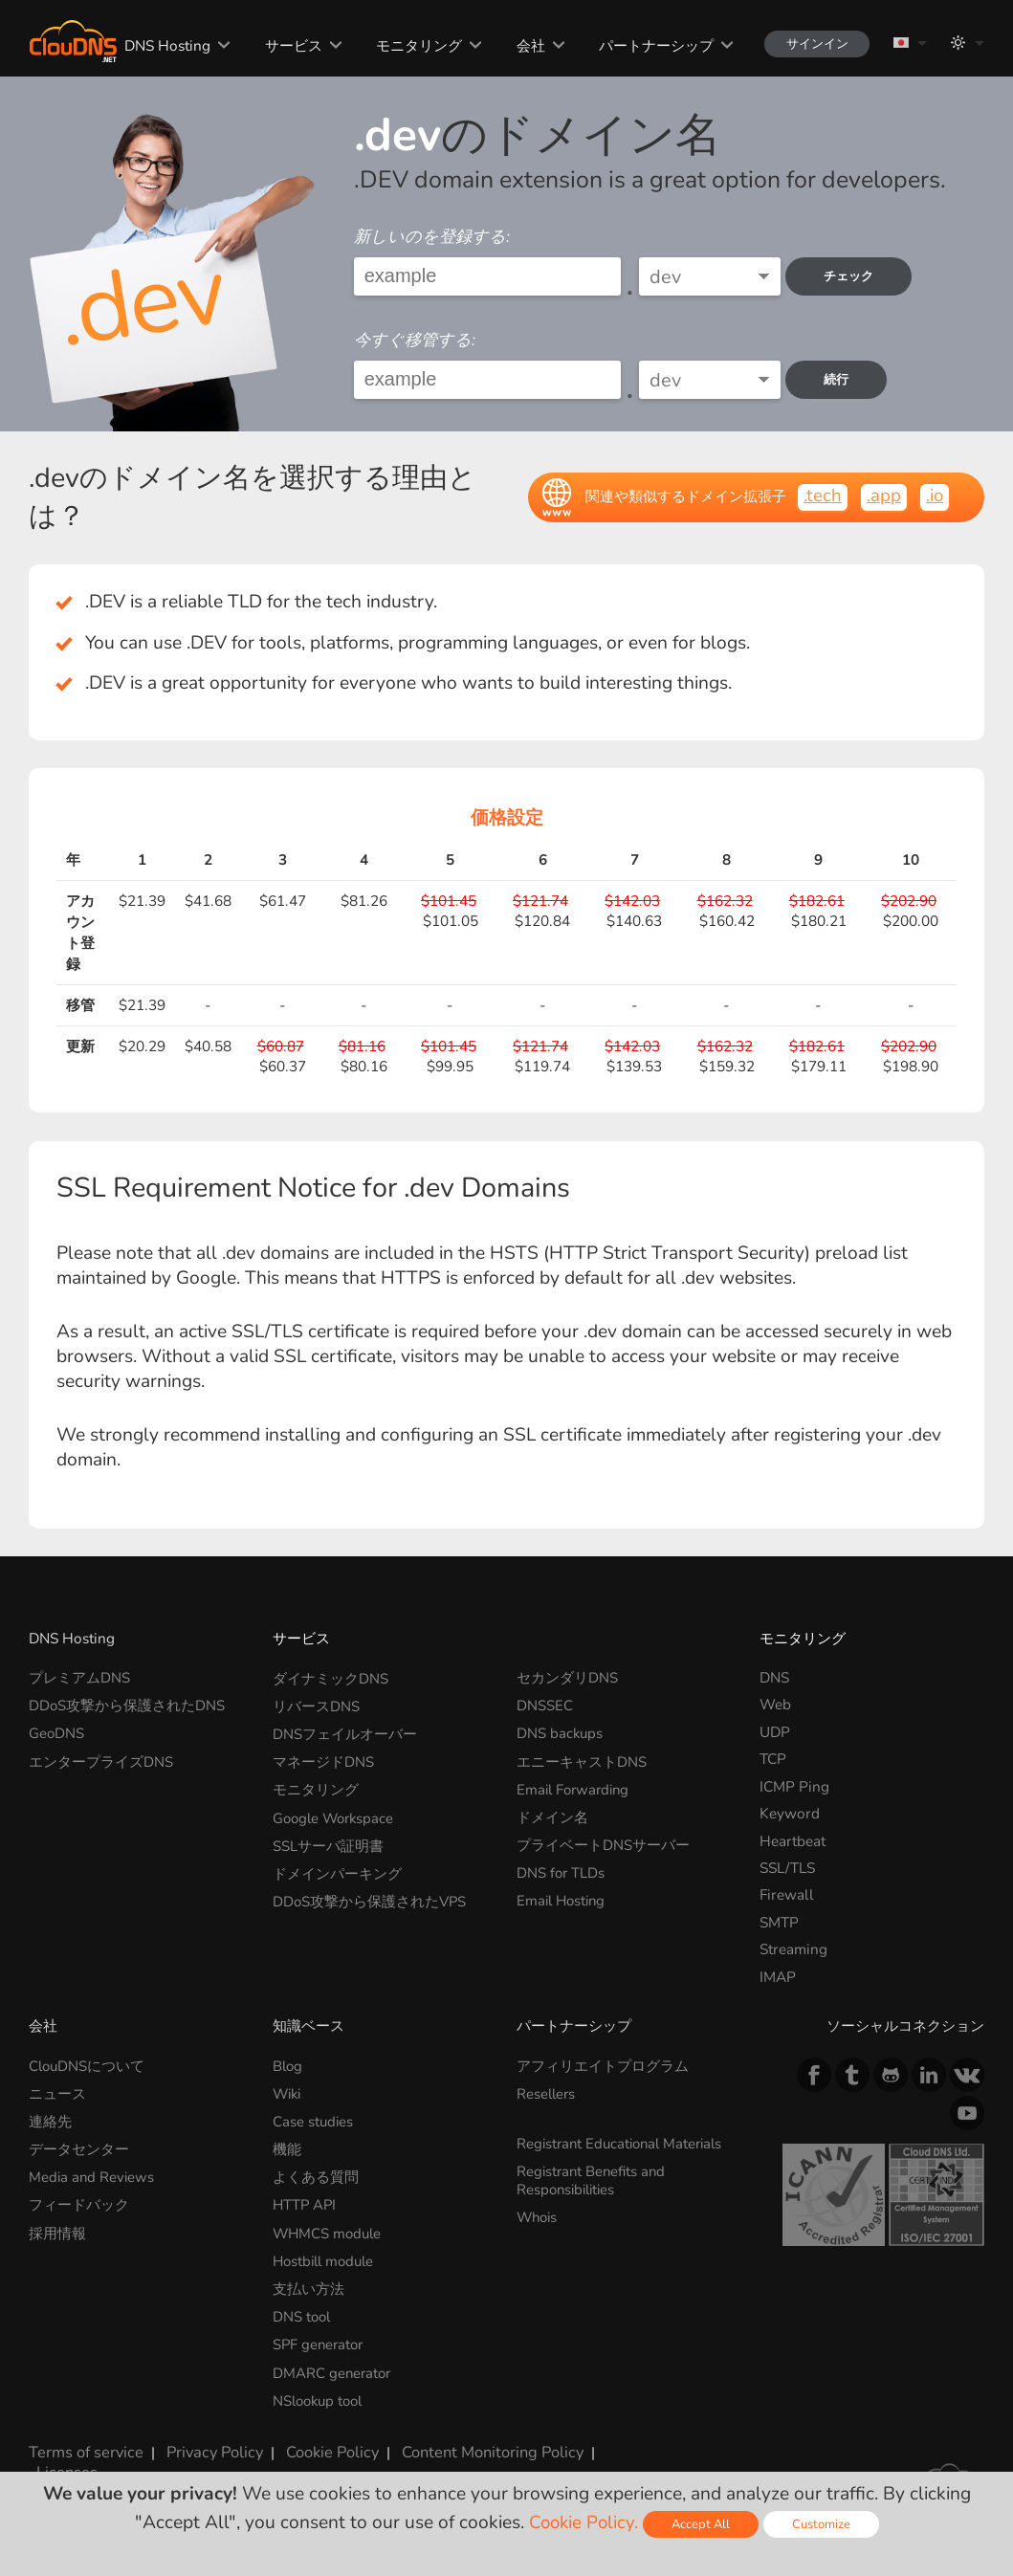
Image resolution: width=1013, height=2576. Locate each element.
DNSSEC (545, 1704)
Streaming (793, 1949)
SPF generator (320, 2337)
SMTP (779, 1922)
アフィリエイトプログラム (603, 2066)
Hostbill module (327, 2255)
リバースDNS (316, 1704)
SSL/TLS (787, 1868)
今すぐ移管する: (414, 340)
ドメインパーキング (337, 1868)
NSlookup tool (321, 2392)
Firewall (787, 1894)
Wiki (288, 2092)
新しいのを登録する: (432, 237)
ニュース (57, 2092)
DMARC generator (333, 2364)
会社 (521, 45)
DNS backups (561, 1732)
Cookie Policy (320, 2441)
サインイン (810, 43)
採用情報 (57, 2228)
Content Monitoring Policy (475, 2441)
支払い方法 (308, 2283)
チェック (853, 276)
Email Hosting (563, 1894)
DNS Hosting (160, 45)
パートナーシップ (646, 45)
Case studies (314, 2119)
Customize (824, 2524)
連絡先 (50, 2119)
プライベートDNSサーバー (603, 1841)
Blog (288, 2066)
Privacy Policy (206, 2441)
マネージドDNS (323, 1759)
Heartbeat (793, 1841)
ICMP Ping (794, 1786)
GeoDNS (57, 1732)
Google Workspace (336, 1813)
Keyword (790, 1813)
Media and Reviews (93, 2174)
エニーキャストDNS (582, 1759)
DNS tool (303, 2310)
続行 (840, 379)
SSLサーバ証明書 (328, 1841)
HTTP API (306, 2201)
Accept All (702, 2524)
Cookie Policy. (581, 2522)
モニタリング (410, 45)
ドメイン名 (552, 1813)
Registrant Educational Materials (624, 2141)
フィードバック (79, 2201)
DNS (774, 1677)
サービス (285, 45)
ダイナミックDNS (330, 1677)
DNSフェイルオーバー (345, 1732)
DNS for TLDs (561, 1868)
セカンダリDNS (567, 1677)
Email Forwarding (576, 1786)
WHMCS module (329, 2228)
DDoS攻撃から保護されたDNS (127, 1704)
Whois (539, 2214)
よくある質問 (316, 2174)
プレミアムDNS (79, 1677)
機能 (287, 2147)
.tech (822, 495)
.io (934, 495)
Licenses (56, 2458)
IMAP (778, 1977)
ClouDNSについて (88, 2066)
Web (775, 1704)
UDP (775, 1732)
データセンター (79, 2147)
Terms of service (82, 2441)
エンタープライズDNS (101, 1759)
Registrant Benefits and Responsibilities (594, 2177)
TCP (773, 1759)
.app (883, 495)
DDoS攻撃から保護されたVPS (371, 1894)
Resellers (547, 2092)
